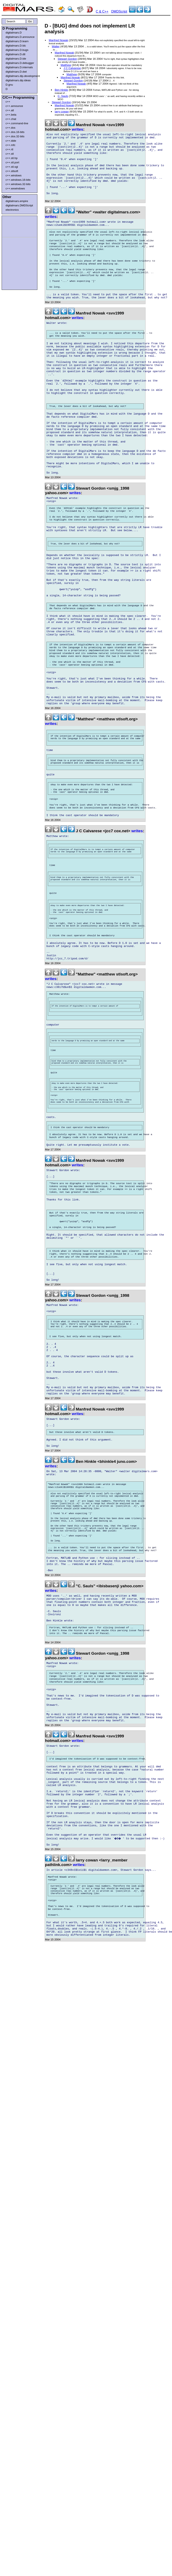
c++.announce (14, 106)
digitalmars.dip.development (20, 76)
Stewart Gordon (67, 58)
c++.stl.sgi (12, 166)
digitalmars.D (14, 32)
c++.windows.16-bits (18, 179)
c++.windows (13, 175)
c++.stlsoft (12, 171)
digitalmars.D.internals (19, 67)
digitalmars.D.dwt (16, 71)
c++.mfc (10, 145)
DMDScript (119, 11)
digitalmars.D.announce (20, 36)
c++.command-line (17, 123)
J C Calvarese (72, 68)
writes (77, 129)
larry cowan (62, 111)
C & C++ (102, 11)
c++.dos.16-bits (15, 132)
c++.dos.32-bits (15, 136)
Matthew (66, 65)
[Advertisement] (14, 225)
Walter (56, 46)
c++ (8, 101)
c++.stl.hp (12, 158)
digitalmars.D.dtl (15, 54)
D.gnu (9, 84)
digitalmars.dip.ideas (18, 80)
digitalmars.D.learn (17, 41)
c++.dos (10, 127)
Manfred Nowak (58, 40)
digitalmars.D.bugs (17, 49)
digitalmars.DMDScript (19, 205)
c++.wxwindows (15, 188)
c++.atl (10, 110)
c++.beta (11, 114)
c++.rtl (9, 149)
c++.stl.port (12, 162)
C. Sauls (63, 96)
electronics (12, 209)
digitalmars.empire (17, 201)
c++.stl (10, 153)
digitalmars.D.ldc (16, 45)
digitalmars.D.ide (16, 58)
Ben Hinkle (61, 89)
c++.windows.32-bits (18, 184)
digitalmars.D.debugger (20, 63)
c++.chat (11, 119)
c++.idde (11, 140)
